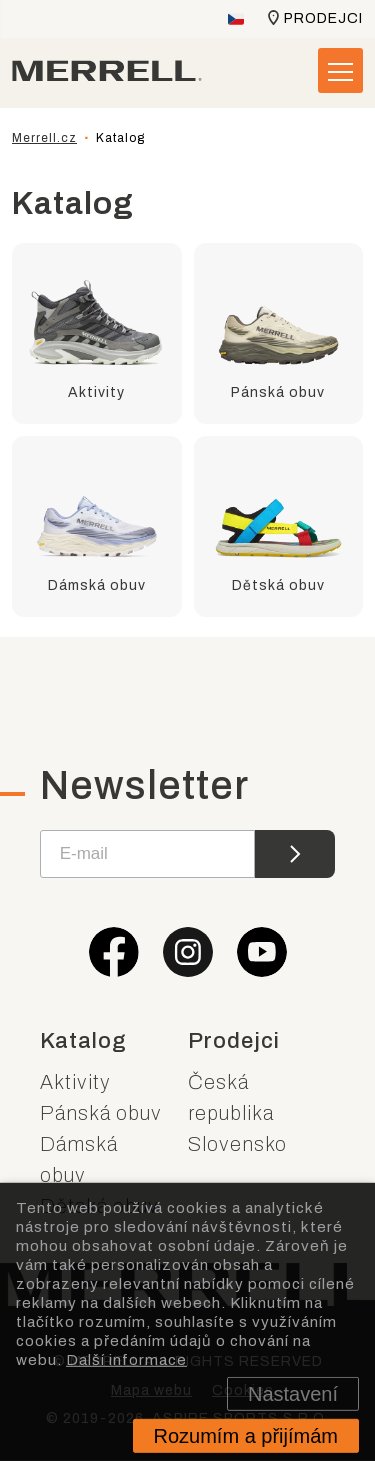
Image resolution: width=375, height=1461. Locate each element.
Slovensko (237, 1144)
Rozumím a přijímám (246, 1436)
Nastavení (293, 1394)
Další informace (126, 1359)
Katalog (83, 1041)
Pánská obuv (101, 1113)
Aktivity (75, 1082)
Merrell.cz (44, 138)
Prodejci (323, 18)
